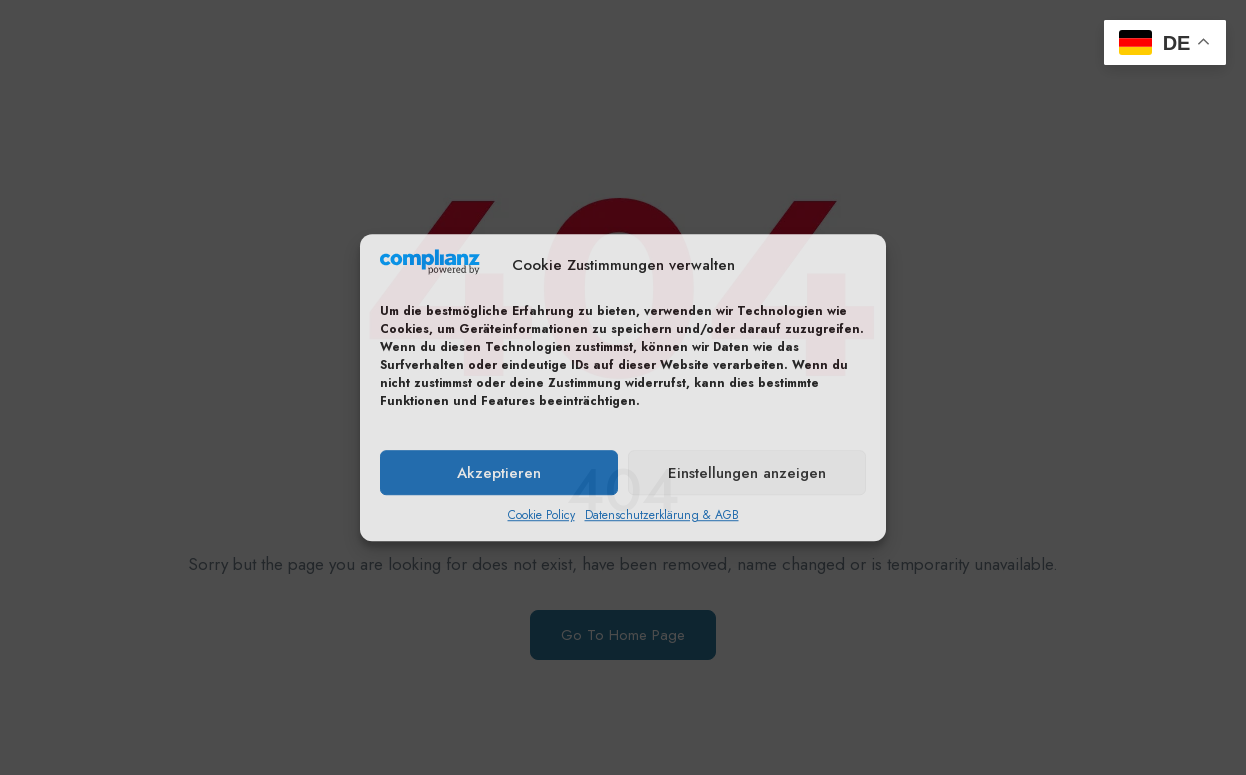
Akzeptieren (499, 473)
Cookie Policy (541, 515)
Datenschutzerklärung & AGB (662, 515)
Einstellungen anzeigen (747, 473)
